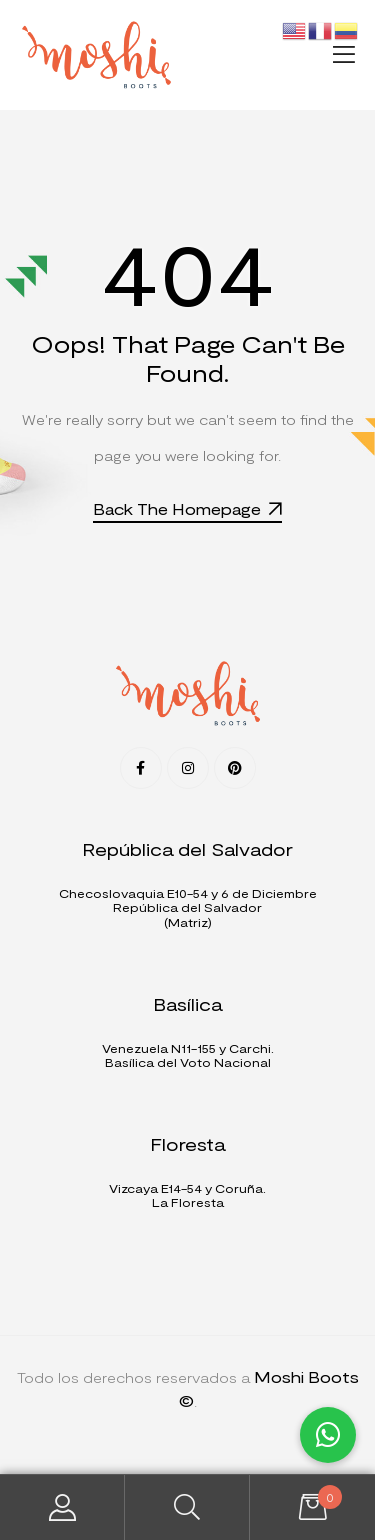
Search (187, 1507)
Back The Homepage (187, 508)
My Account (62, 1507)
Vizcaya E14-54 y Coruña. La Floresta (187, 1195)
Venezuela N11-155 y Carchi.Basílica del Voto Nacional (188, 1055)
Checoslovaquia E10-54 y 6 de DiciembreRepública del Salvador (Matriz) (188, 907)
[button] (346, 54)
